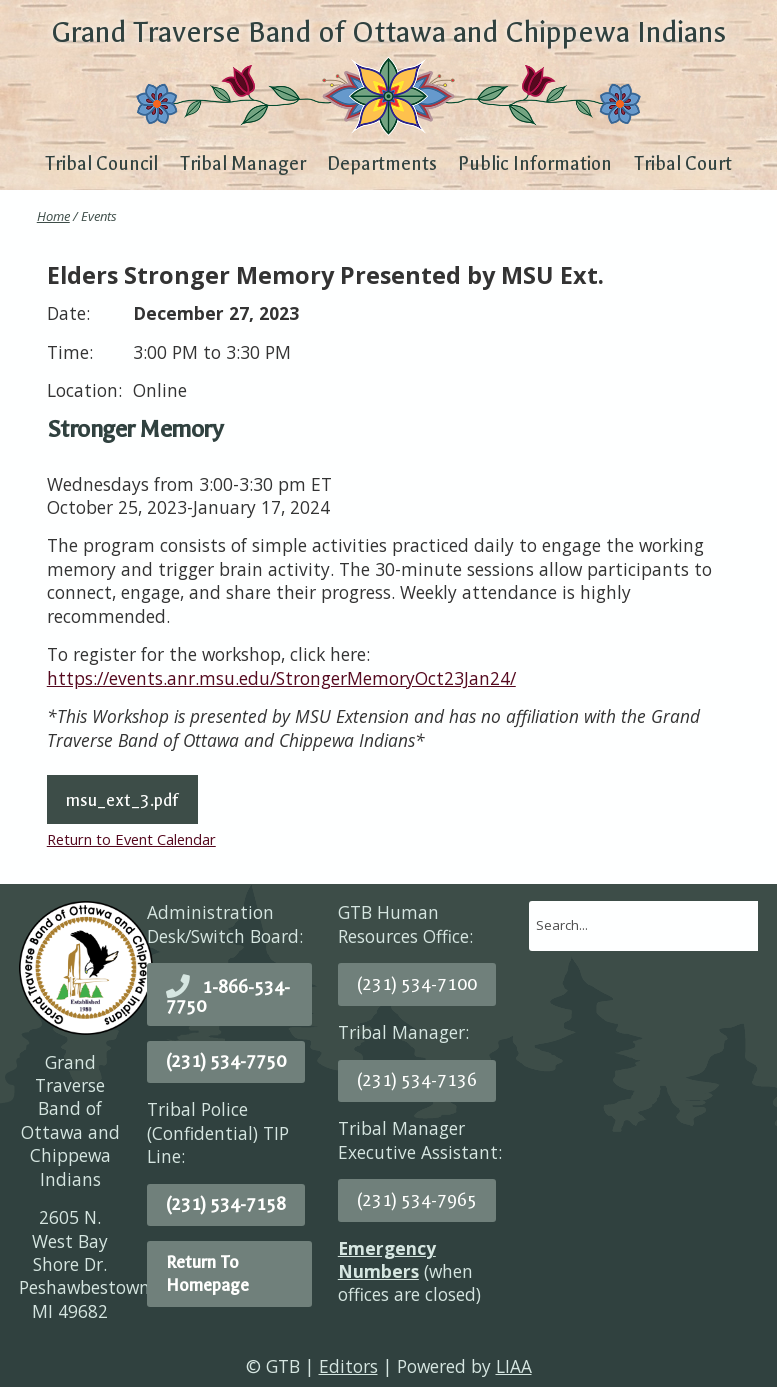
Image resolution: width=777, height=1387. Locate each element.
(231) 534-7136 (417, 1080)
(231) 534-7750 (226, 1061)
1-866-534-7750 (228, 996)
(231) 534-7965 (417, 1200)
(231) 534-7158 (226, 1204)
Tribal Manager (243, 164)
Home (53, 216)
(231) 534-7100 (417, 984)
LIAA (514, 1366)
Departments (382, 164)
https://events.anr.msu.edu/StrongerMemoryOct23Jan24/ (281, 678)
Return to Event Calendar (131, 839)
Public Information (535, 164)
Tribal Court (683, 164)
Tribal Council (101, 164)
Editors (348, 1366)
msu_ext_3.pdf (122, 800)
